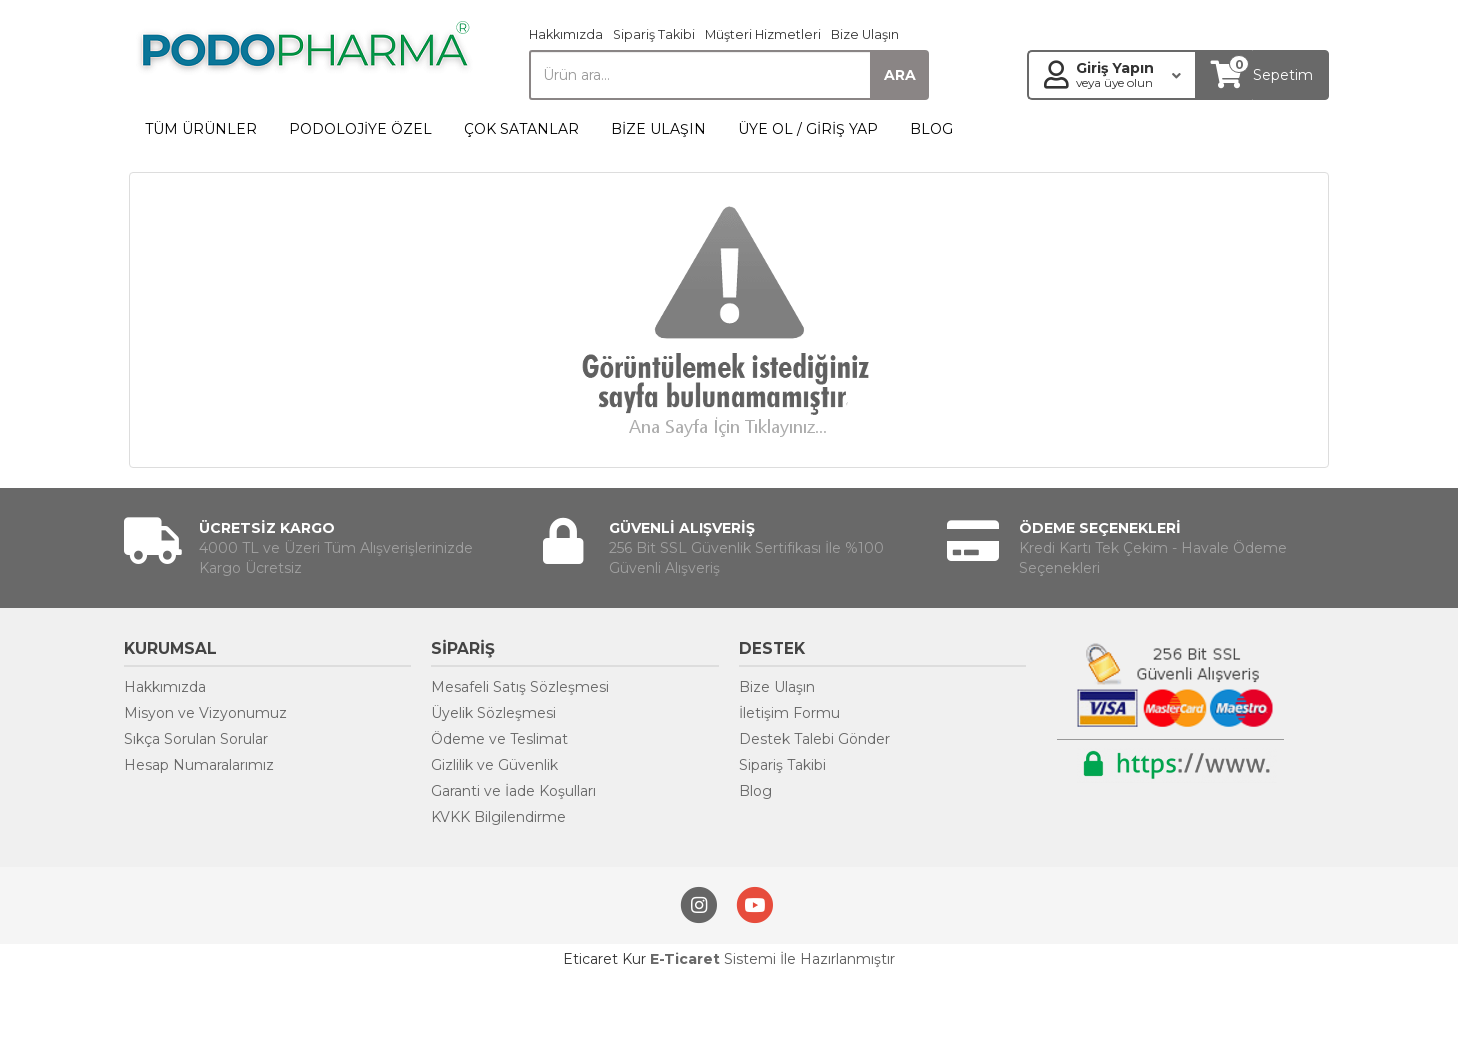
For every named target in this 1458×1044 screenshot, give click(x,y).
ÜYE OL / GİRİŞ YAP (808, 129)
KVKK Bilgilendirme (498, 817)
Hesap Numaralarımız (199, 765)
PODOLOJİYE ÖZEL (360, 129)
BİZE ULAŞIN (658, 129)
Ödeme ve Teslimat (499, 739)
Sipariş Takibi (654, 34)
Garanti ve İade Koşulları (513, 791)
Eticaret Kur (604, 959)
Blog (755, 791)
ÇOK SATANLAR (521, 129)
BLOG (931, 129)
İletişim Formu (789, 713)
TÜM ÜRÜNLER (201, 129)
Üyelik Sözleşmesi (493, 713)
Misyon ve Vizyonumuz (205, 713)
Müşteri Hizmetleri (763, 34)
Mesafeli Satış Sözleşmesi (520, 687)
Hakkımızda (566, 34)
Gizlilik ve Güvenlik (494, 765)
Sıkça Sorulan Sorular (196, 739)
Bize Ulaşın (865, 34)
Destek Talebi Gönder (814, 739)
